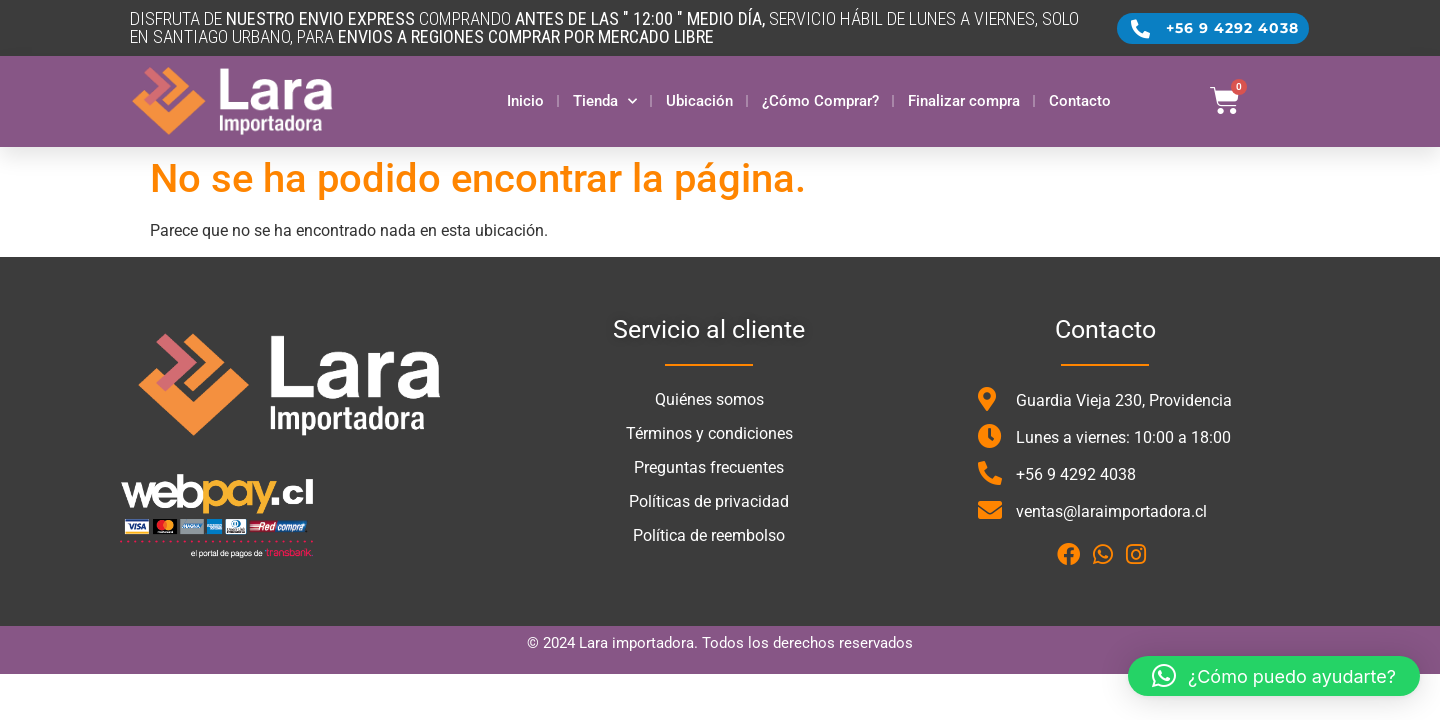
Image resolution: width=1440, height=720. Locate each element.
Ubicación (699, 101)
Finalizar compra (964, 101)
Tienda (605, 101)
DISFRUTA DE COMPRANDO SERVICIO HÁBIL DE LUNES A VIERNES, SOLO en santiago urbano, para (604, 27)
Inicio (525, 101)
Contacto (1080, 101)
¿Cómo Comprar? (820, 101)
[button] (1274, 676)
